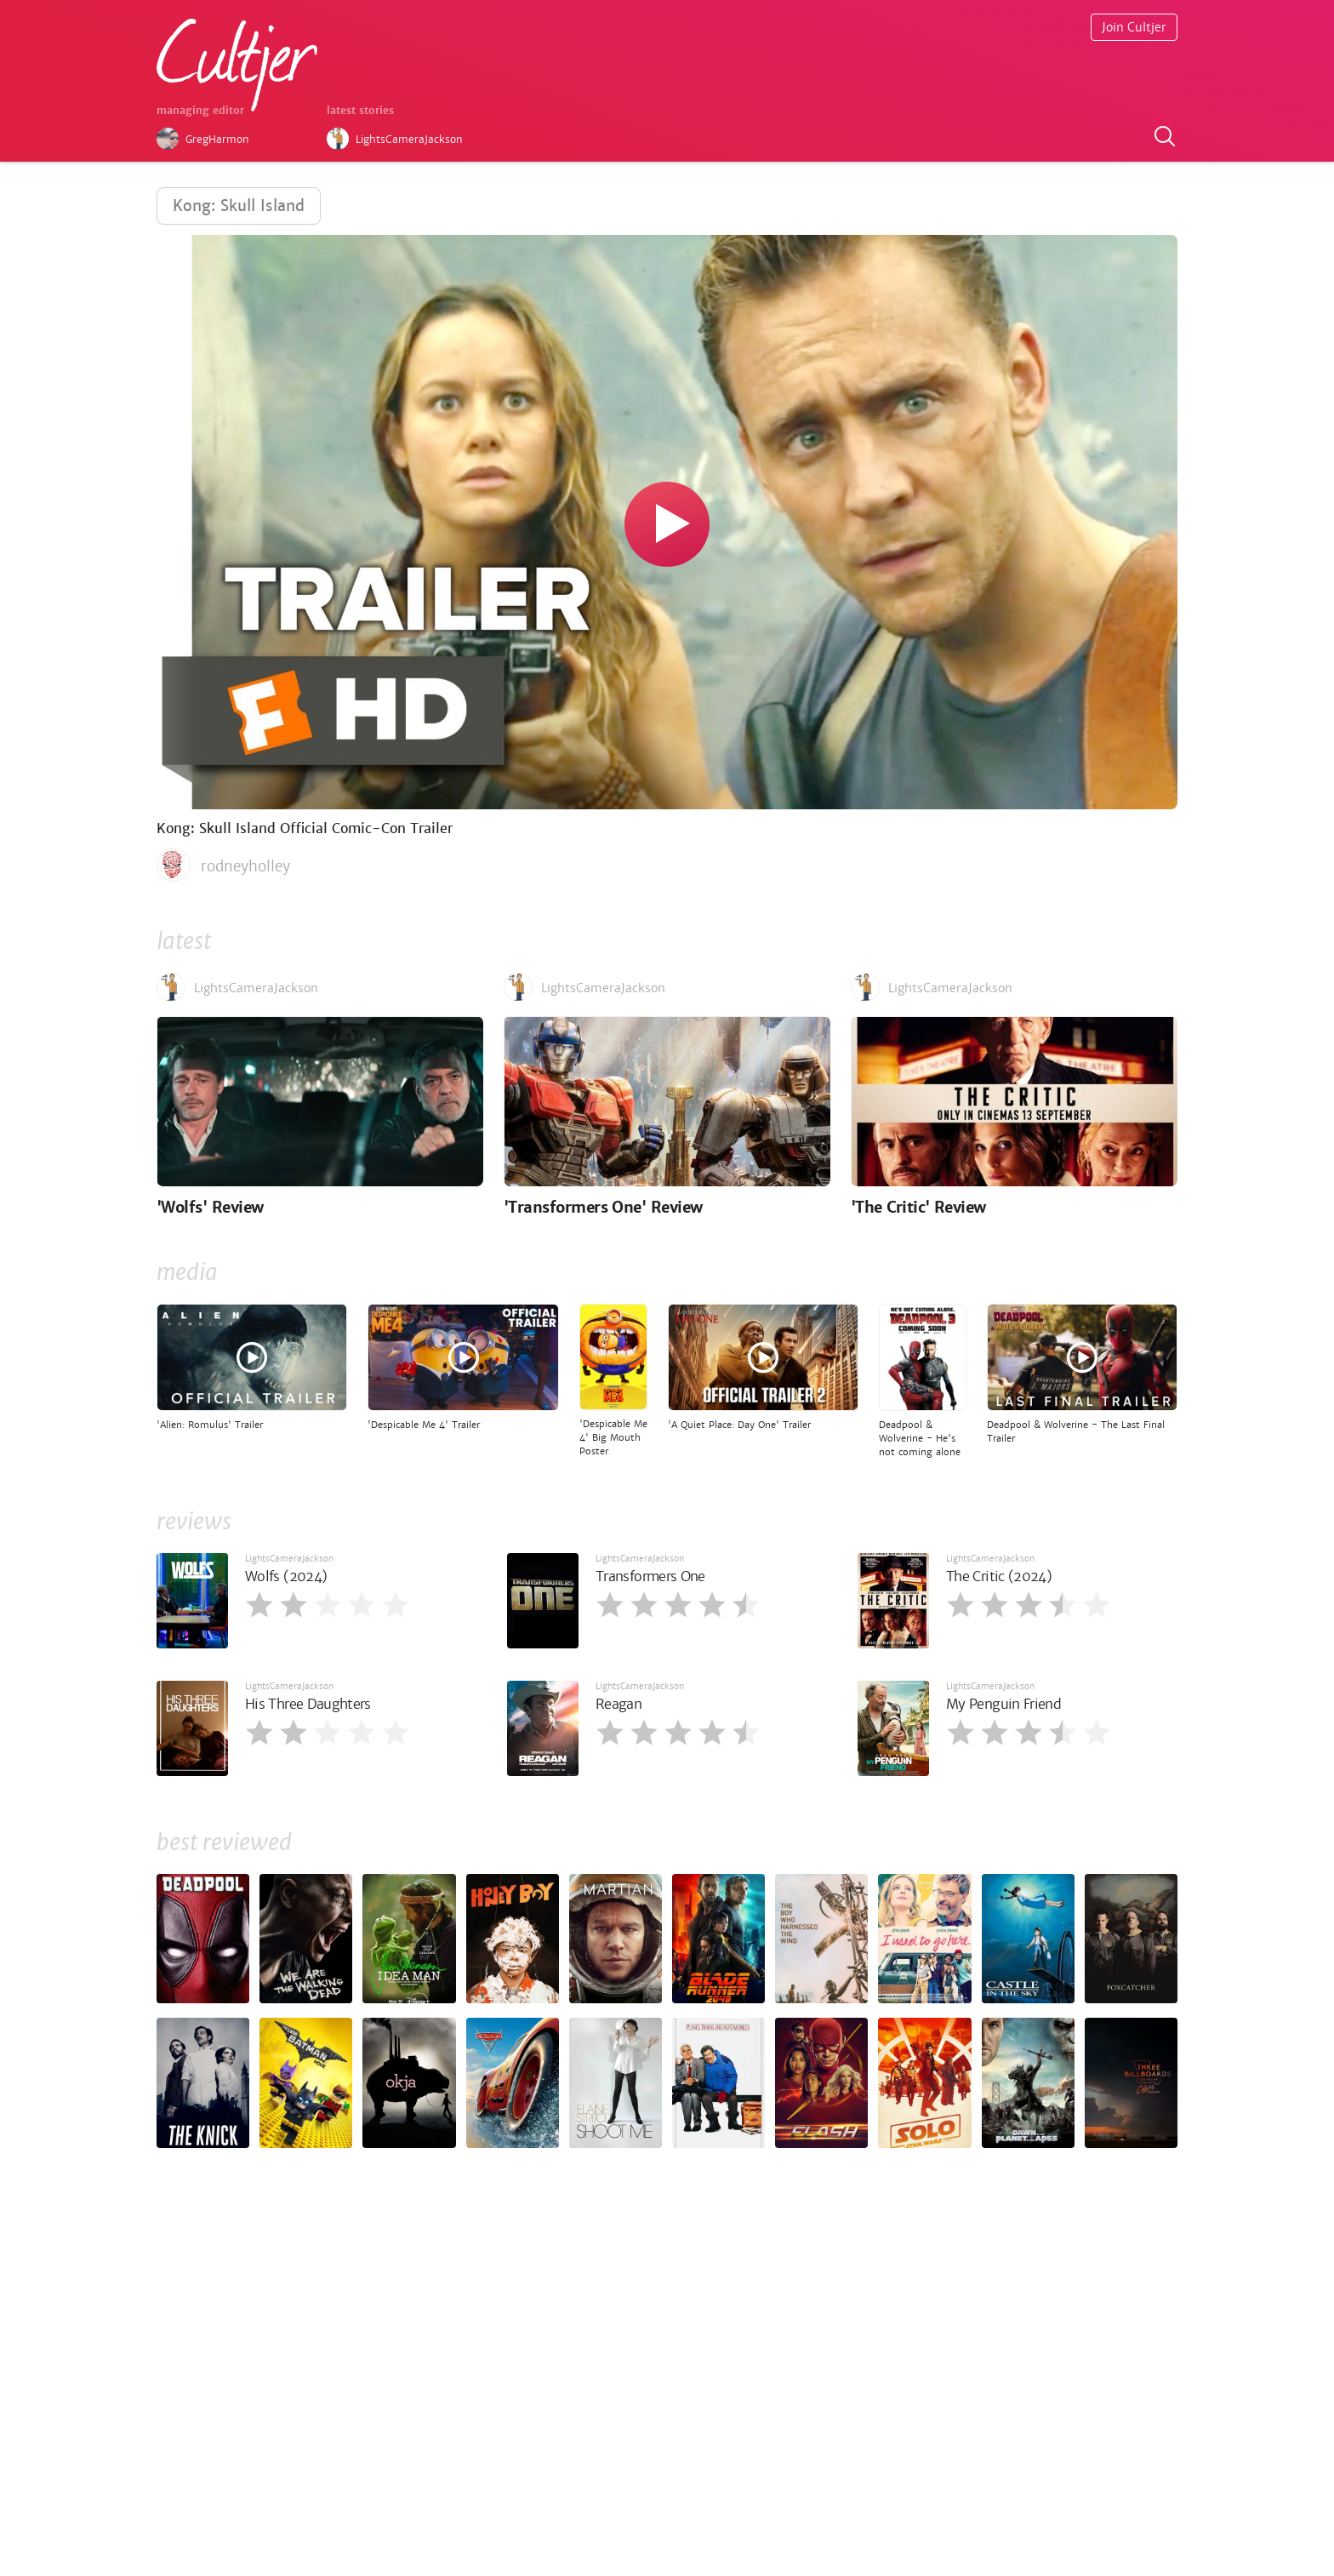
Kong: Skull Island (239, 205)
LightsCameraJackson (289, 1558)
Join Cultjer (1134, 27)
